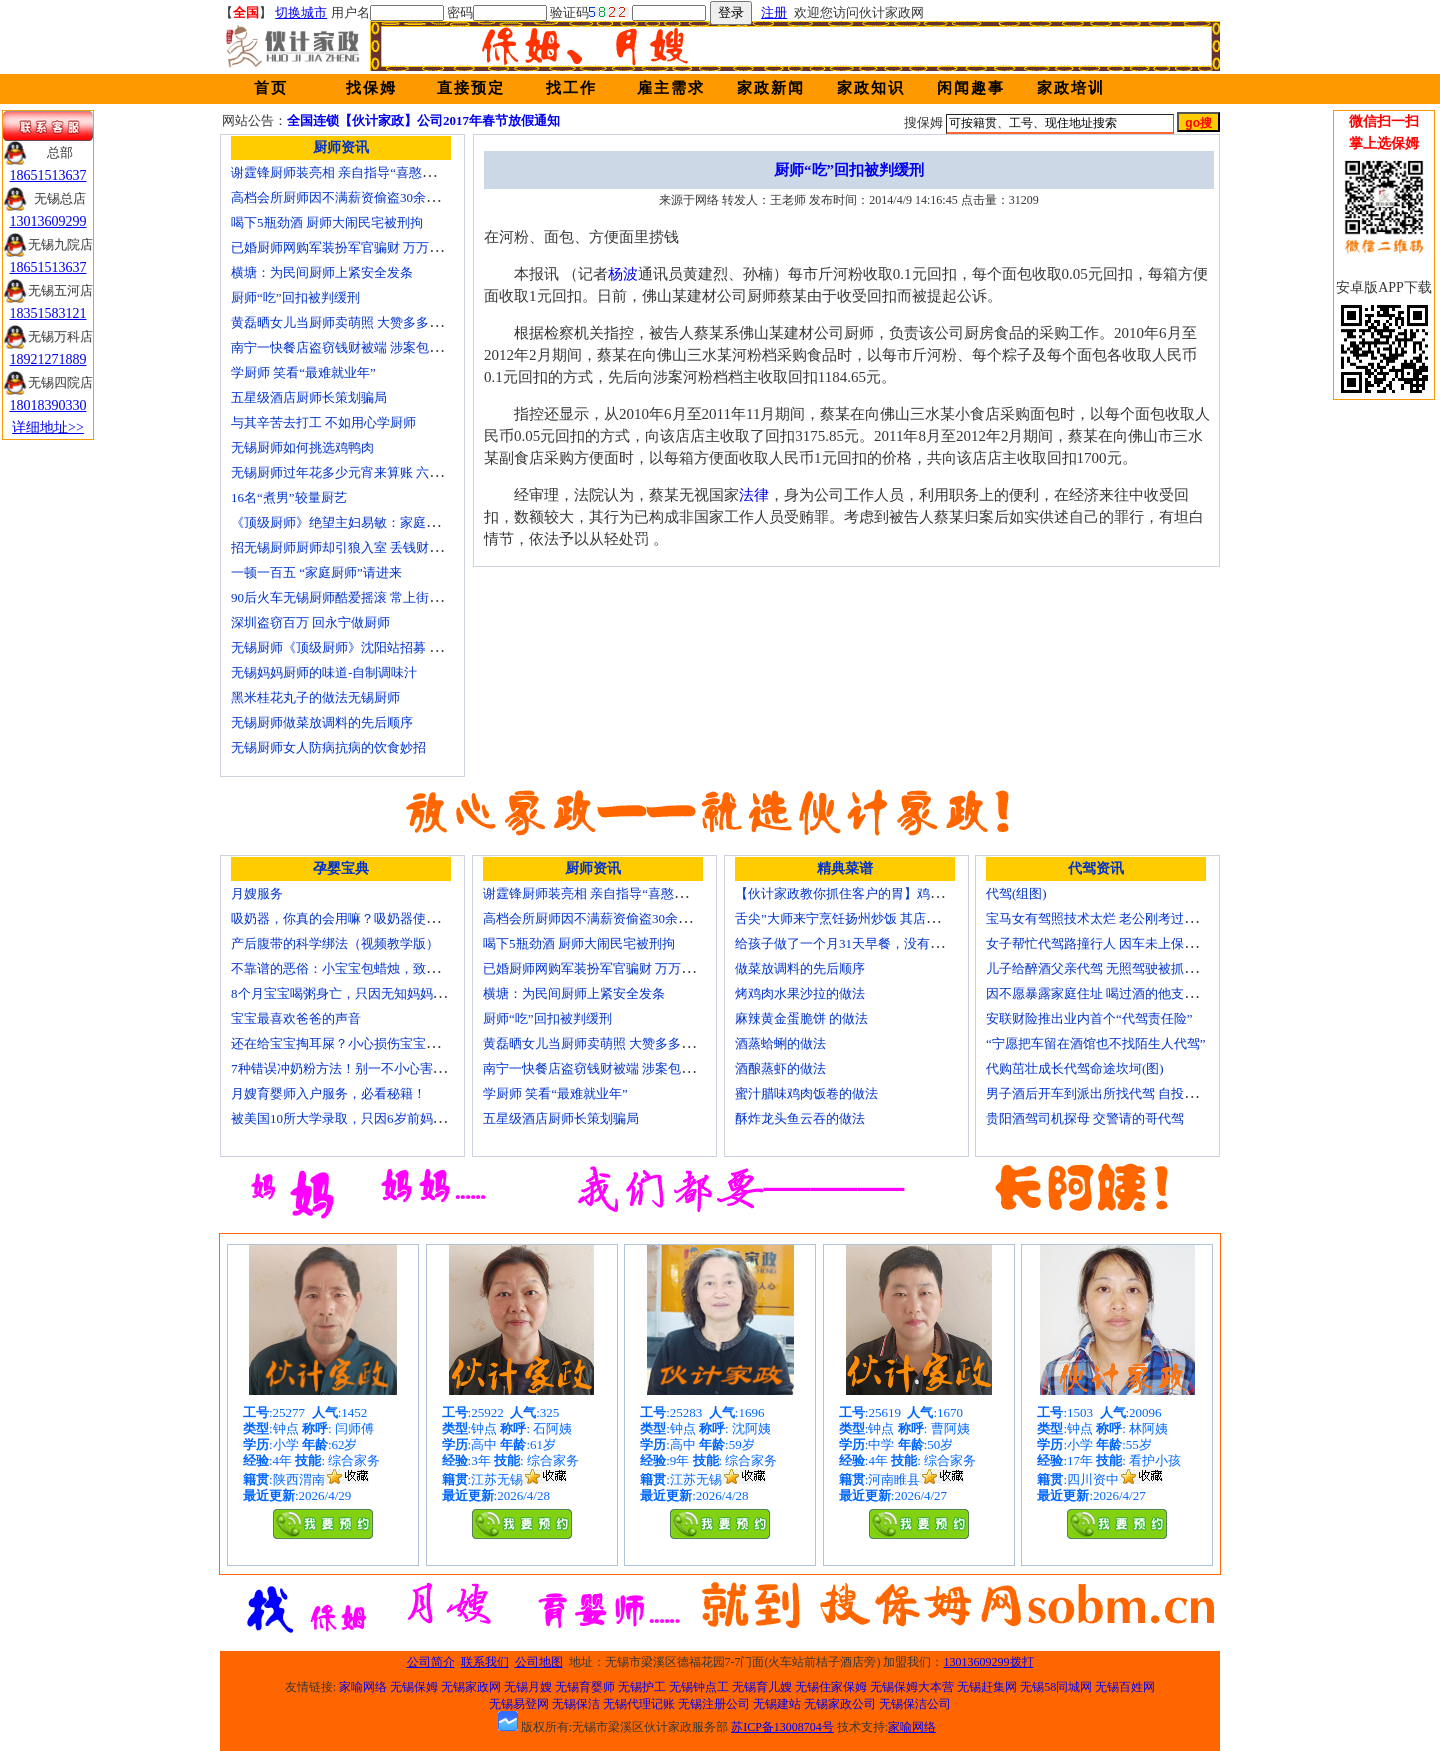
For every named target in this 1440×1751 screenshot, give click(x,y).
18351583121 (48, 313)
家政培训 (1071, 88)
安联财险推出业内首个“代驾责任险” (1089, 1018)
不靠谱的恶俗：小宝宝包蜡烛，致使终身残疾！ (367, 968)
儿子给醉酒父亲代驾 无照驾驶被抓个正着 (1104, 968)
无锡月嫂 (528, 1687)
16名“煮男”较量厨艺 (289, 497)
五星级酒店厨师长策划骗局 (309, 397)
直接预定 (471, 88)
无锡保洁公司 (915, 1704)
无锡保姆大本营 (912, 1687)
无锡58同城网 (1056, 1687)
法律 (754, 495)
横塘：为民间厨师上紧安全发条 (322, 272)
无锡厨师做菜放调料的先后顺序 (322, 722)
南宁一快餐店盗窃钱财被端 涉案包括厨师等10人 (369, 347)
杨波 (623, 274)
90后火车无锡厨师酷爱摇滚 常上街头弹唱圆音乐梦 (375, 597)
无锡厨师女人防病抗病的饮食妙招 (328, 747)
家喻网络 (363, 1687)
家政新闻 (771, 88)
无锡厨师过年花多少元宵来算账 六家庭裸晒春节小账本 (388, 472)
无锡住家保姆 (831, 1687)
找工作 (571, 88)
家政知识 (871, 88)
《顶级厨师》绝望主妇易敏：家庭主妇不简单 (361, 522)
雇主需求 (671, 88)
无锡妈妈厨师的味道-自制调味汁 (324, 672)
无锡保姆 (414, 1687)
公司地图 (539, 1662)
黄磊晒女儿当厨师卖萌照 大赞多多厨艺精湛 (356, 322)
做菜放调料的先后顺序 (800, 968)
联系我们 (485, 1662)
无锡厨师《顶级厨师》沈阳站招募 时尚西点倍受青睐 (382, 647)
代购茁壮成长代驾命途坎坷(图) (1075, 1068)
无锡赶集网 (987, 1687)
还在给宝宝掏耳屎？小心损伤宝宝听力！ (348, 1043)
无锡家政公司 (840, 1704)
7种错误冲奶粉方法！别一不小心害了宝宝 (351, 1068)
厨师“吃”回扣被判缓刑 (295, 297)
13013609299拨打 (989, 1662)
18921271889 (48, 359)
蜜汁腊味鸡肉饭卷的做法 (806, 1093)
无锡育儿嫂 (762, 1687)
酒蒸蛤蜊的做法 (780, 1043)
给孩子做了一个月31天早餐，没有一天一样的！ (871, 943)
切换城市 (301, 12)
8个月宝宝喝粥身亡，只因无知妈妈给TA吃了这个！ (379, 993)
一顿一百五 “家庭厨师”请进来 (316, 572)
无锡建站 (777, 1704)
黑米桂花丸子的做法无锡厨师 (315, 697)
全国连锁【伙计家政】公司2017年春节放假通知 (423, 120)
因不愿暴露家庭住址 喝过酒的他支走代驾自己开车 (1130, 993)
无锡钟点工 (699, 1687)
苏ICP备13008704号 (782, 1727)
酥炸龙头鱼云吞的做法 (800, 1118)
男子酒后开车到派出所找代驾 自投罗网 (1098, 1093)
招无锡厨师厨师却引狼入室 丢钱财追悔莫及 (356, 547)
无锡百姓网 (1125, 1687)
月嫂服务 (257, 893)
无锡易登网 (519, 1704)
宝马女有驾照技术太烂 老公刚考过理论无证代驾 (1124, 918)
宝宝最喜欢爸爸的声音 (296, 1018)
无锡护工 (642, 1687)
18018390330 (48, 405)
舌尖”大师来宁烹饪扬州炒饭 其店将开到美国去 (869, 918)
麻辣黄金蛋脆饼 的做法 (801, 1018)
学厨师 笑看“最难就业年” (303, 372)
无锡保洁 (576, 1704)
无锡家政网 (471, 1687)
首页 (271, 88)
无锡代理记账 (639, 1704)
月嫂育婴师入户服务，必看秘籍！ (328, 1093)
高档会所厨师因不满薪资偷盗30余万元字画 (354, 197)
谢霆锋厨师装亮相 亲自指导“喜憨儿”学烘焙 (355, 172)
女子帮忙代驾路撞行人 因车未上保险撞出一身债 (1124, 943)
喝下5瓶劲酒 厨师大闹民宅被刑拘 (327, 222)
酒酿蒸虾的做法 (780, 1068)
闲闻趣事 (971, 88)
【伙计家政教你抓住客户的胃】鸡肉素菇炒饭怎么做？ (891, 893)
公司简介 (431, 1662)
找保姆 (371, 88)
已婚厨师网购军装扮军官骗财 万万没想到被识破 (369, 247)
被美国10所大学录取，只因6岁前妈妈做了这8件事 (374, 1118)
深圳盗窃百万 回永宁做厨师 (310, 622)
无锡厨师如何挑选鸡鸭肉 (302, 447)
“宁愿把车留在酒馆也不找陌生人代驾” (1096, 1043)
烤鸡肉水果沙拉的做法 (800, 993)
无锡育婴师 (585, 1687)
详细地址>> (48, 427)
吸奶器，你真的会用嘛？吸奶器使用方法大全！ (367, 918)
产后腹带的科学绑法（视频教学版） (335, 943)
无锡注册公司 (714, 1704)
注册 (774, 12)
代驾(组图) (1016, 893)
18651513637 (48, 175)
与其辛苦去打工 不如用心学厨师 (323, 422)
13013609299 (48, 221)
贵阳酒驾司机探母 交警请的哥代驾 (1085, 1118)
